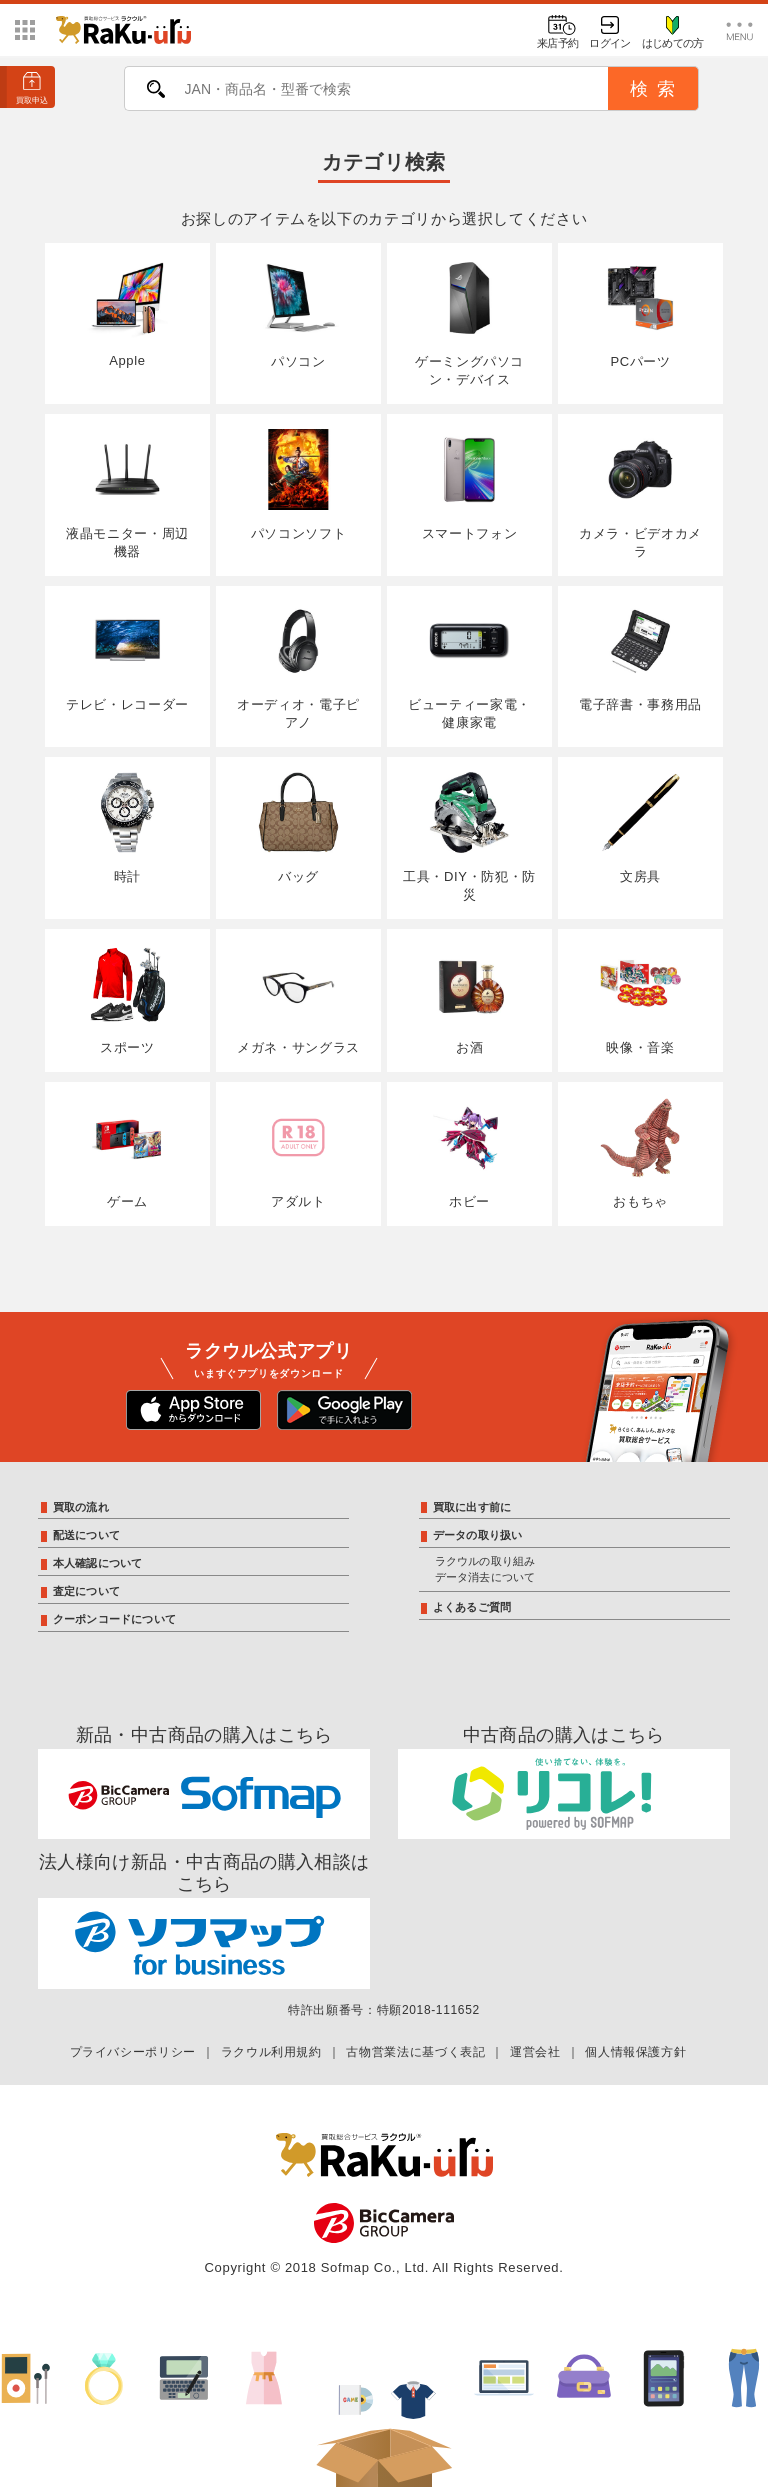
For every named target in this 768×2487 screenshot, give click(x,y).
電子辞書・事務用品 (640, 657)
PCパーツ (640, 314)
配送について (86, 1535)
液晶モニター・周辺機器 (127, 494)
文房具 (640, 828)
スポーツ (127, 1000)
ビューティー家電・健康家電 (469, 666)
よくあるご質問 (472, 1607)
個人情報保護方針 (635, 2052)
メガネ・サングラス (298, 1000)
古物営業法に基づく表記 (415, 2052)
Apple (127, 313)
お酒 (469, 1000)
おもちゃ (640, 1153)
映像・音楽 (640, 1000)
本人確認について (98, 1563)
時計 (127, 828)
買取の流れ (81, 1507)
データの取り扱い (478, 1535)
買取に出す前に (472, 1507)
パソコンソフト (298, 485)
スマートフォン (469, 485)
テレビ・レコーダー (127, 657)
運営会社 (535, 2052)
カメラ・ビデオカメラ (640, 494)
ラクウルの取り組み (485, 1561)
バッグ (298, 828)
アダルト (298, 1153)
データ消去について (485, 1577)
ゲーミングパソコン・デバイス (469, 323)
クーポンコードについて (114, 1619)
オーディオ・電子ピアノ (298, 666)
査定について (86, 1591)
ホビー (469, 1153)
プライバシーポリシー (133, 2052)
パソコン (298, 314)
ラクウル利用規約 (271, 2052)
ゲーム (127, 1153)
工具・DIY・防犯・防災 (469, 837)
